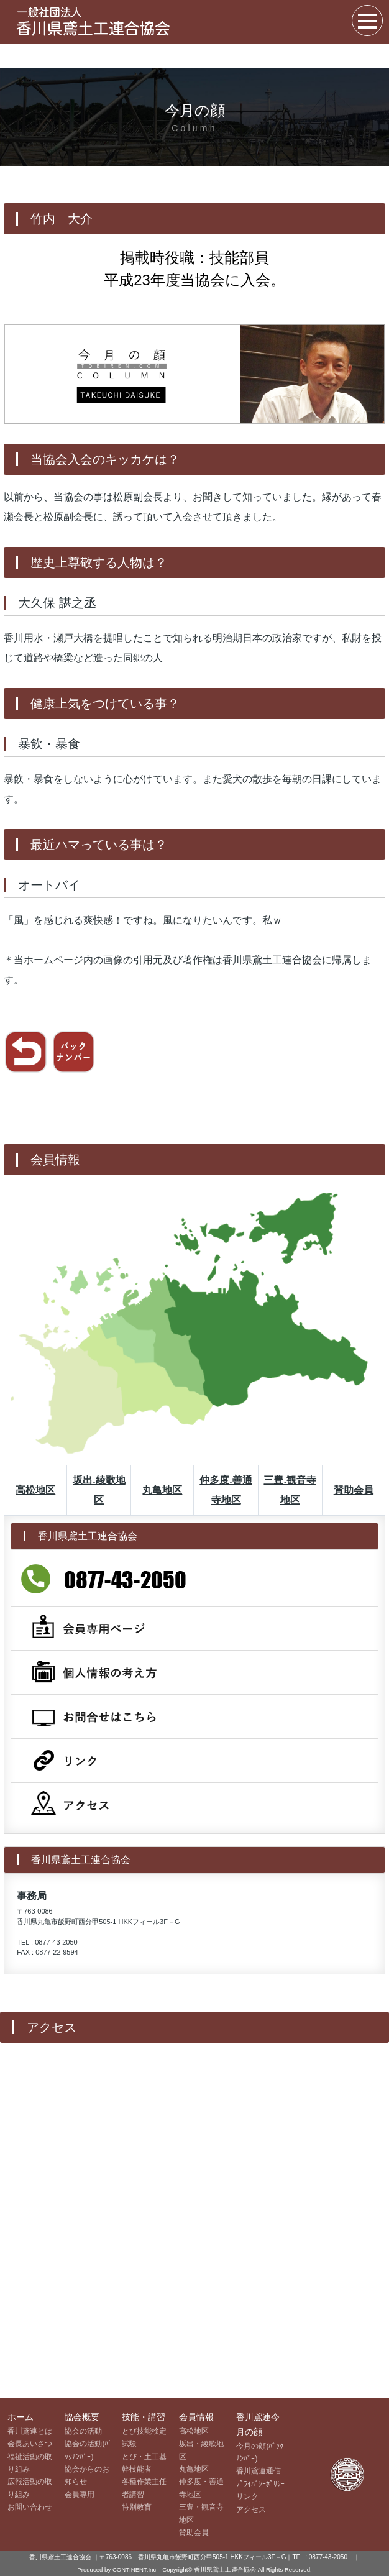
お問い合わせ (29, 2507)
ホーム (20, 2417)
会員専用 (79, 2494)
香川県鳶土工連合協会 (226, 2569)
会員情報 (196, 2417)
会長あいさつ (29, 2443)
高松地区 (35, 1490)
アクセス (251, 2509)
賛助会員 (353, 1490)
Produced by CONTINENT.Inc (116, 2569)
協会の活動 (83, 2431)
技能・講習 (143, 2417)
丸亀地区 (162, 1490)
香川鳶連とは (29, 2431)
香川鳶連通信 (258, 2471)
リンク (247, 2496)
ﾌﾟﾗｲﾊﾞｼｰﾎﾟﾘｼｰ (260, 2484)
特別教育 (137, 2507)
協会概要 (82, 2417)
